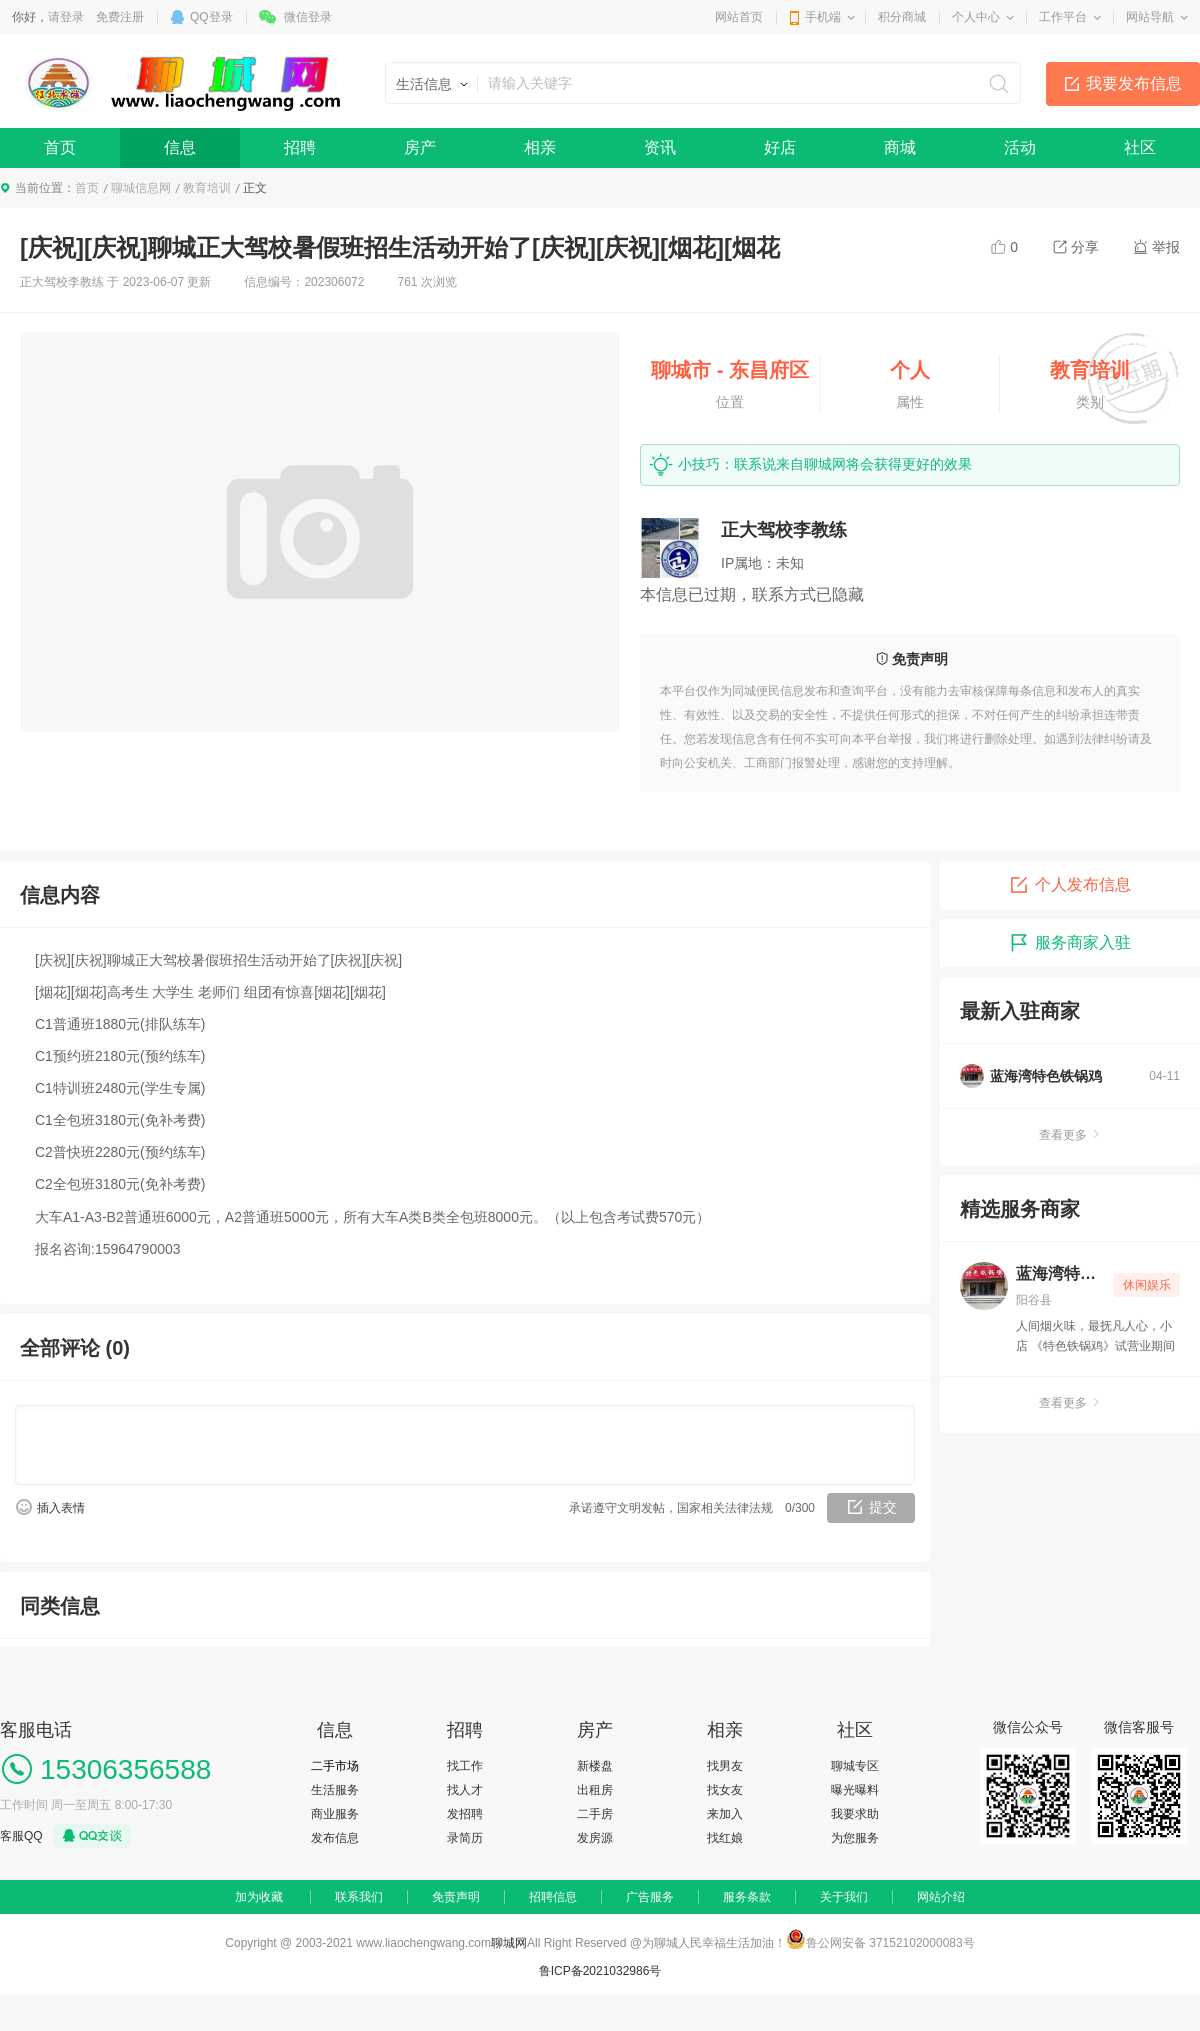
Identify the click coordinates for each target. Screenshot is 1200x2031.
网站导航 (1150, 17)
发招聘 (465, 1814)
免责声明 (456, 1897)
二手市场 (335, 1766)
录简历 (465, 1838)
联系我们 (359, 1897)
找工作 (465, 1766)
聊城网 (509, 1943)
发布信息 (335, 1838)
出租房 (595, 1790)
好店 (780, 147)
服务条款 (747, 1897)
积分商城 (902, 17)
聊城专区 (855, 1766)
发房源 (595, 1838)
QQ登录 (211, 17)
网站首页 (739, 17)
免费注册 (120, 17)
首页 (60, 147)
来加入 (725, 1814)
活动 (1020, 147)
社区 (1140, 147)
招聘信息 (553, 1897)
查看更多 (1070, 1135)
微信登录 (308, 17)
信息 (180, 147)
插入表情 (61, 1508)
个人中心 (976, 17)
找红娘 (725, 1838)
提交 (883, 1507)
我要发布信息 (1134, 83)
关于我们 (844, 1897)
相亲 (540, 147)
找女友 (725, 1790)
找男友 (725, 1766)
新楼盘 (595, 1766)
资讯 (660, 147)
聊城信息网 (141, 188)
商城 (900, 147)
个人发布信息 (1070, 885)
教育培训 (207, 188)
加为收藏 (259, 1897)
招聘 (300, 147)
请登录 (66, 17)
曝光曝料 (855, 1790)
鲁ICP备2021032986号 (600, 1971)
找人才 (465, 1790)
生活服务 (335, 1790)
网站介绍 (941, 1897)
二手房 (595, 1814)
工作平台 (1063, 17)
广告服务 (650, 1897)
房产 (420, 147)
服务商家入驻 (1070, 943)
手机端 (823, 17)
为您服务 (855, 1838)
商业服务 (335, 1814)
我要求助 (855, 1814)
